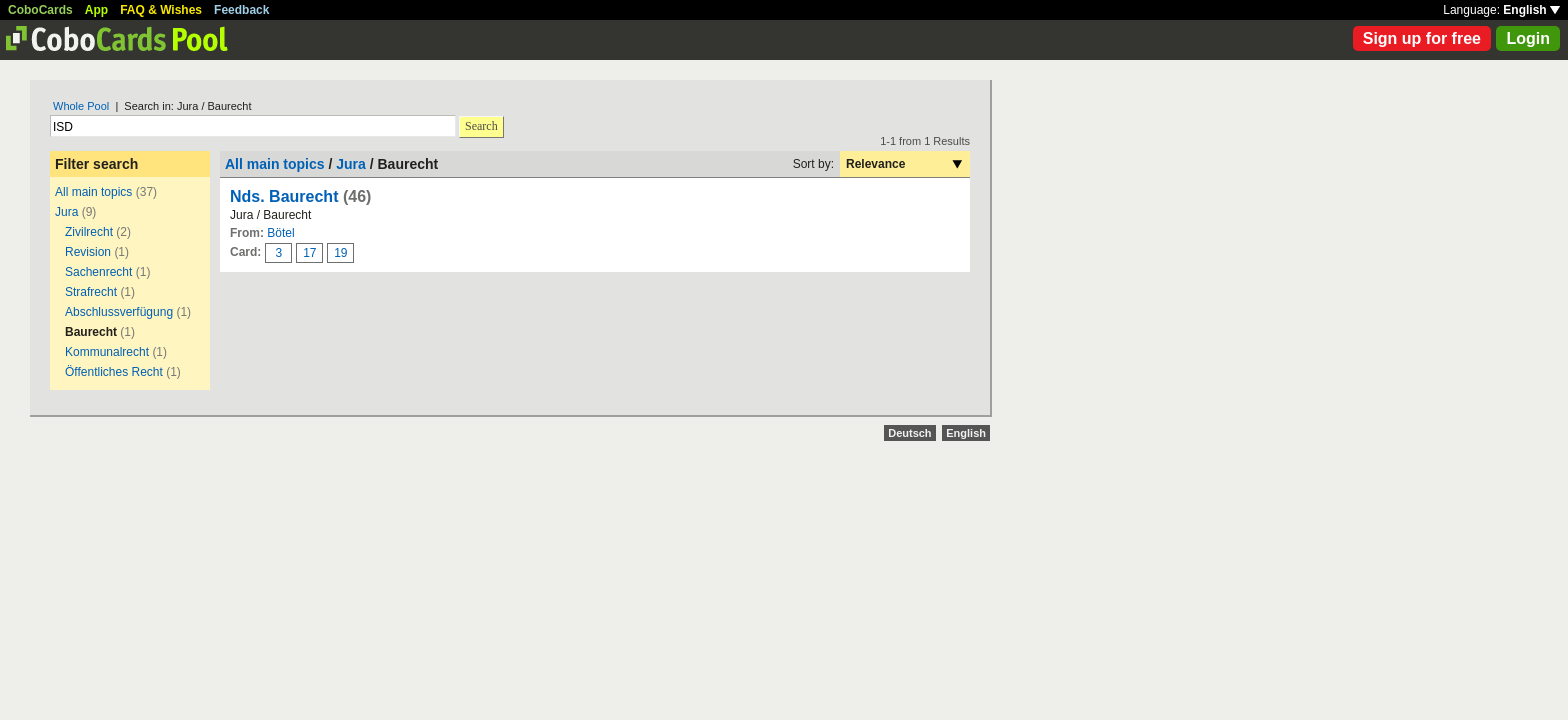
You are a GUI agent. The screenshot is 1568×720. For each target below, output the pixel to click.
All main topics (93, 192)
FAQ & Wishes (161, 10)
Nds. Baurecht (286, 196)
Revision (88, 252)
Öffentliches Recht (114, 372)
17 (309, 253)
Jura (66, 212)
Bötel (280, 233)
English (1531, 10)
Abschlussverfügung (119, 312)
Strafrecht (91, 292)
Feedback (241, 10)
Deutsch (909, 433)
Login (1528, 38)
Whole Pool (81, 106)
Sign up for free (1422, 38)
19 (340, 253)
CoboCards (40, 10)
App (96, 10)
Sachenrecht (98, 272)
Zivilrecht (89, 232)
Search (481, 126)
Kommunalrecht (108, 352)
